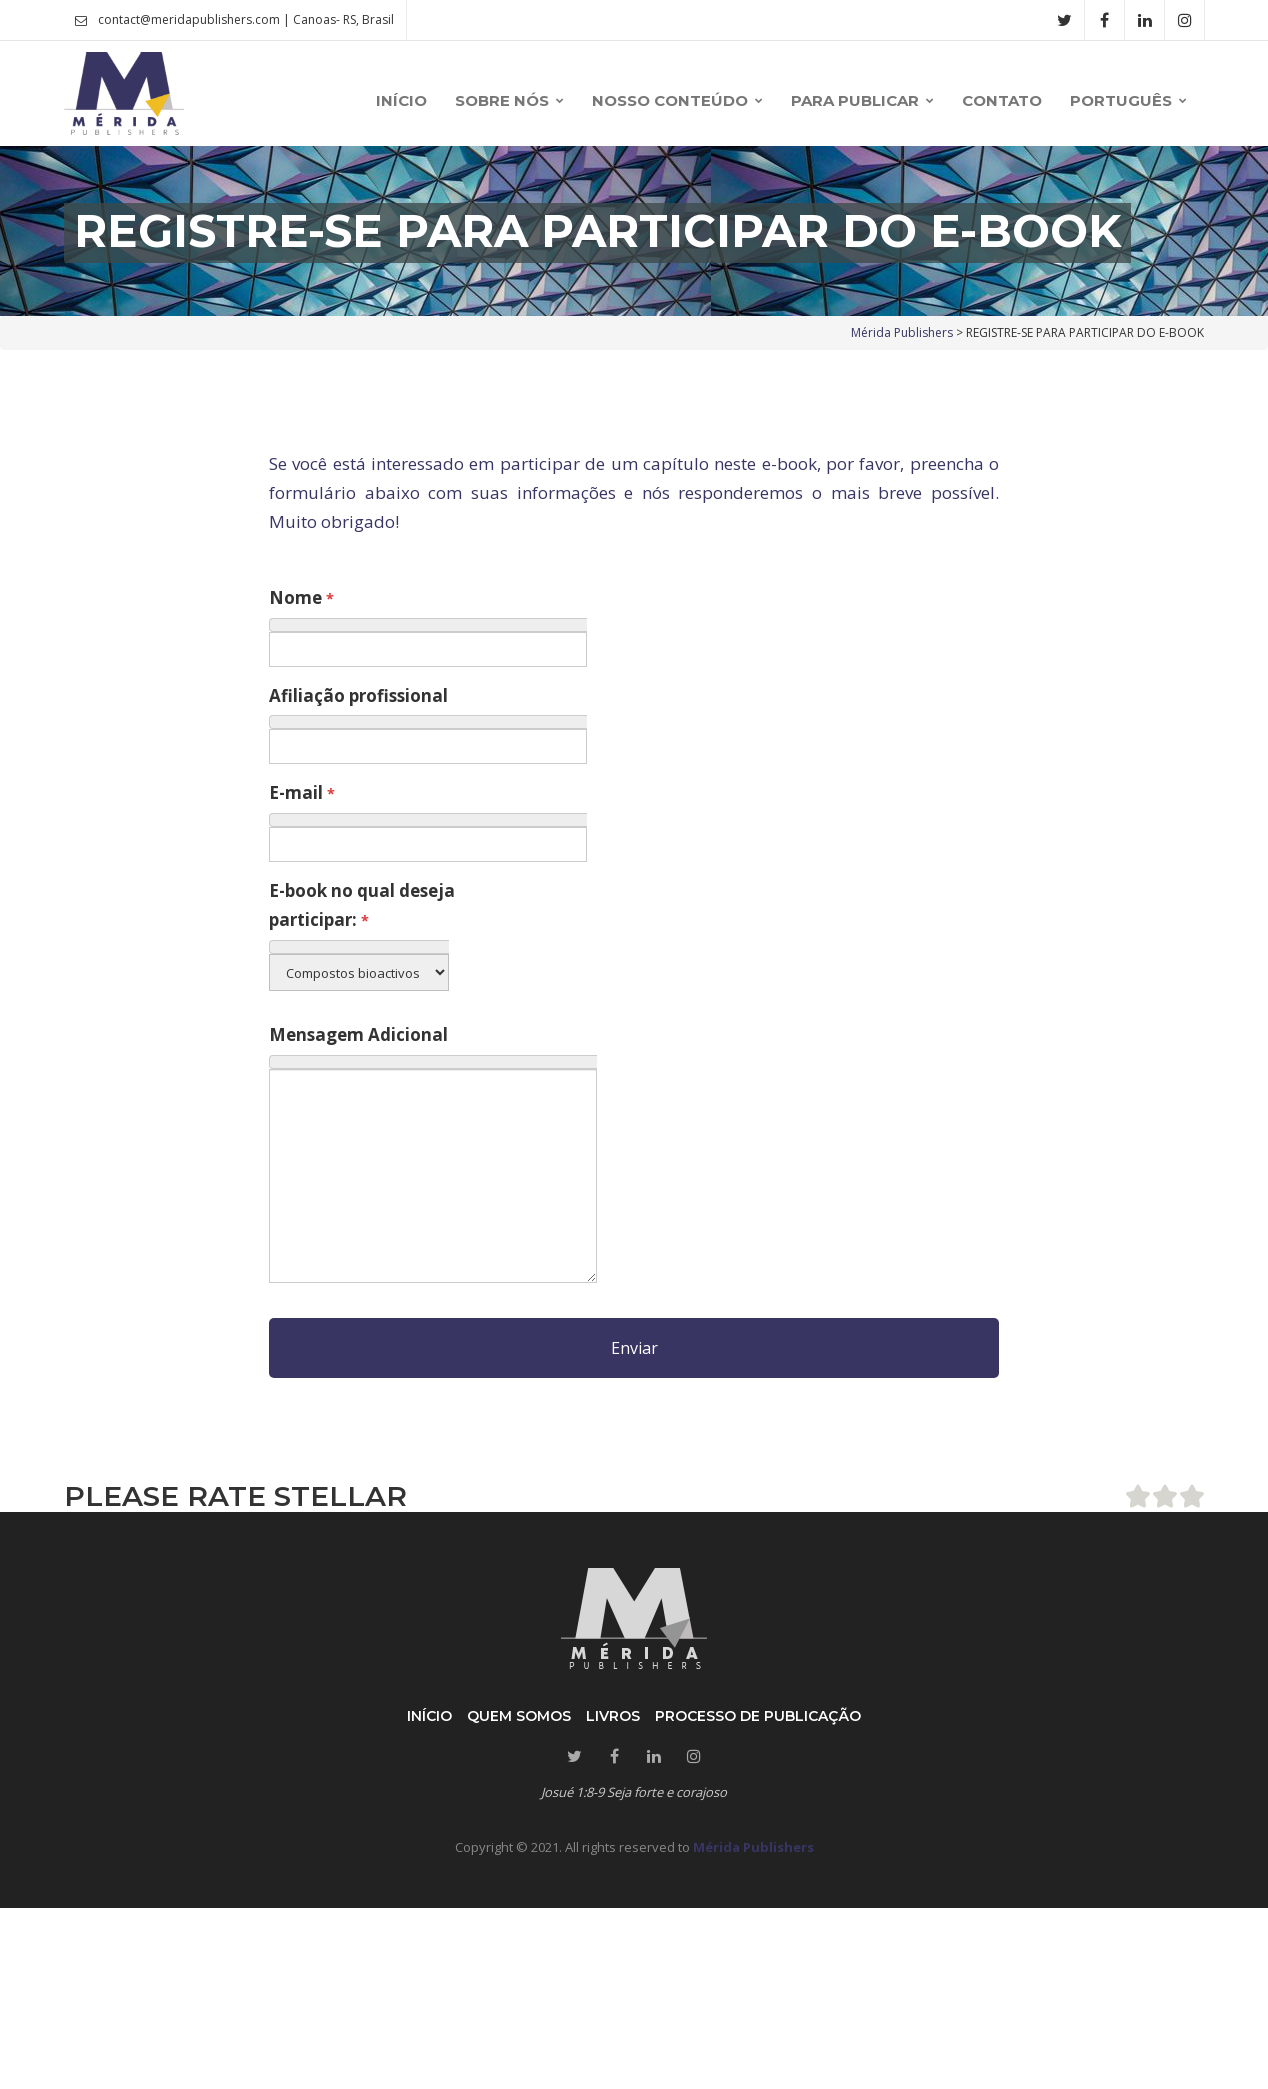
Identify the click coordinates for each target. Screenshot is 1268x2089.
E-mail (302, 792)
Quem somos (519, 1716)
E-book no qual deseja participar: (362, 905)
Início (429, 1716)
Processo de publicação (758, 1716)
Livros (613, 1716)
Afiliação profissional (358, 695)
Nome (301, 597)
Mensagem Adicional (358, 1034)
